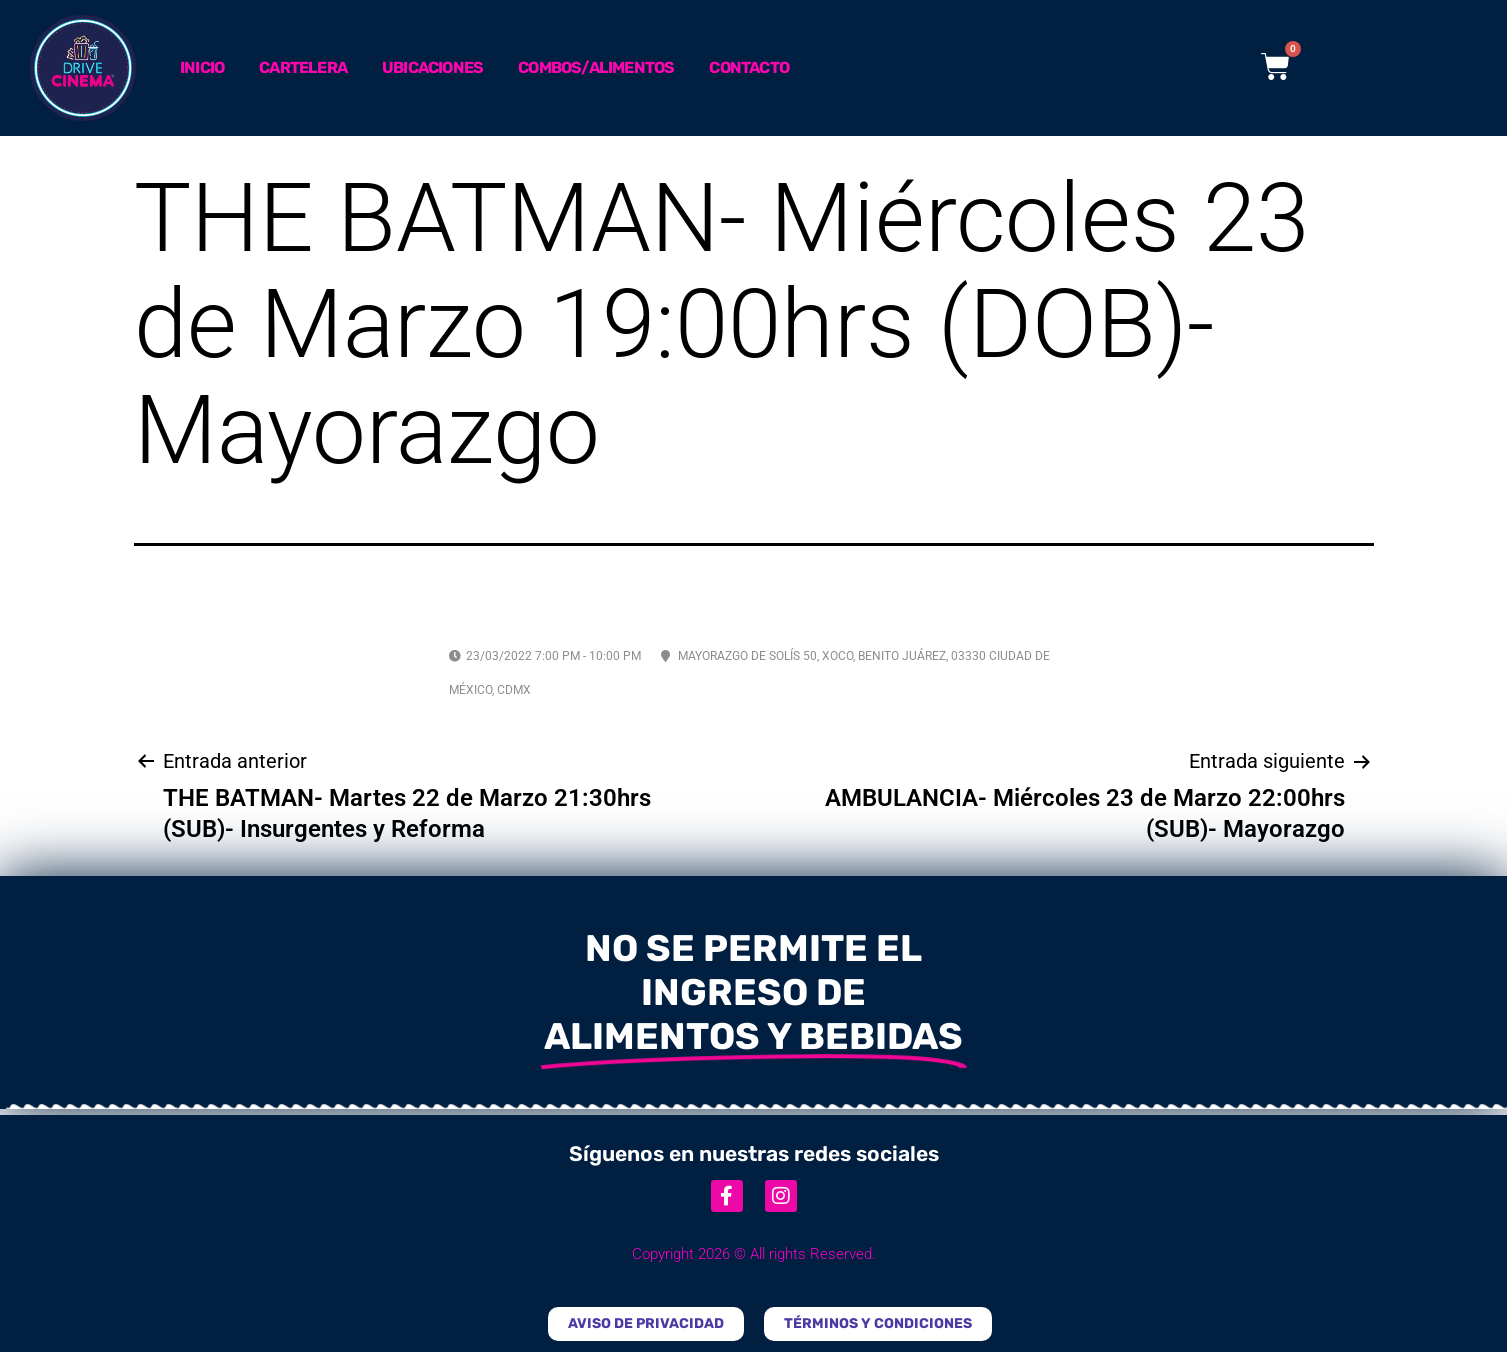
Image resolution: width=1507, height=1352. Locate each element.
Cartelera (303, 67)
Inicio (202, 67)
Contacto (749, 67)
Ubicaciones (432, 67)
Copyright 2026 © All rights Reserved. (754, 1254)
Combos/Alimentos (596, 67)
